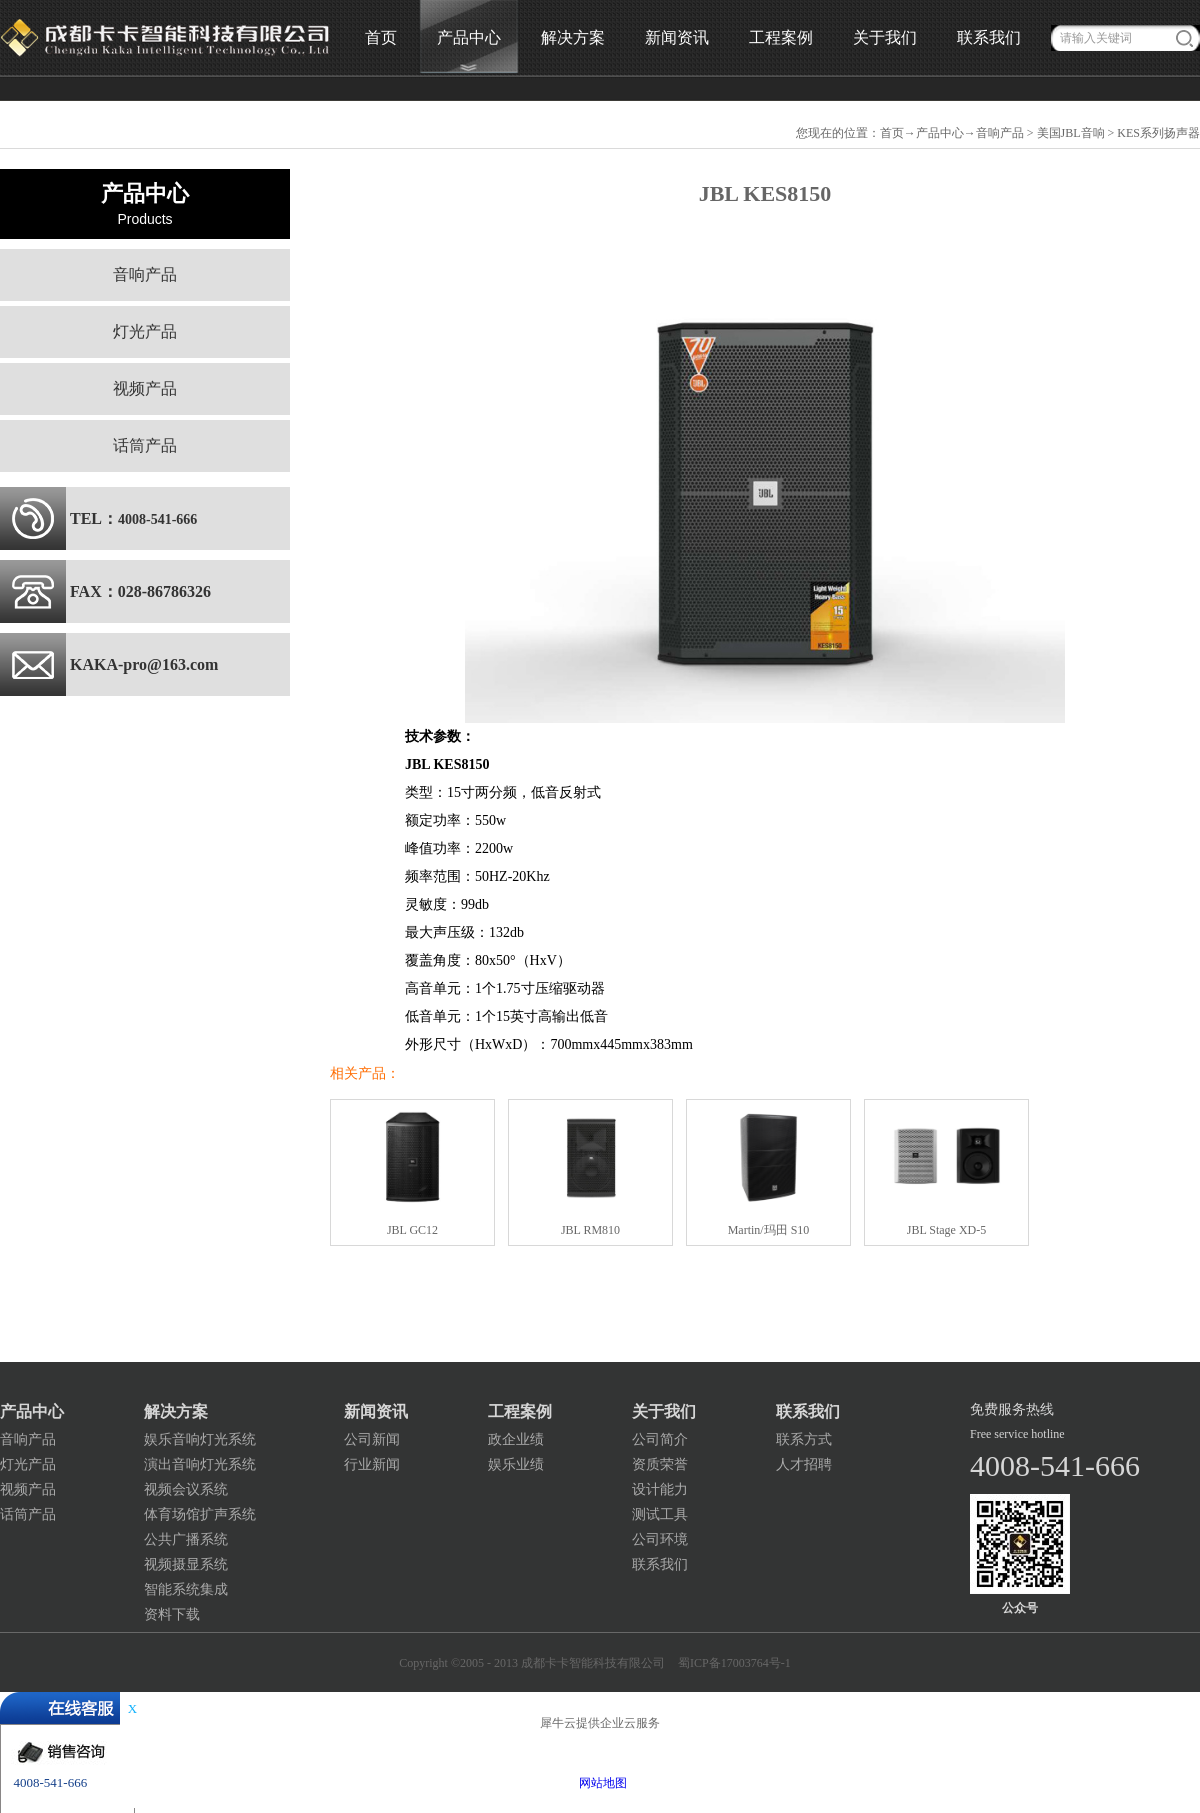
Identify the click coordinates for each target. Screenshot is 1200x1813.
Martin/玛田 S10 (769, 1230)
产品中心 (940, 133)
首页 (381, 37)
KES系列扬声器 (1158, 133)
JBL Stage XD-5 (947, 1230)
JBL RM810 (590, 1230)
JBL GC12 (412, 1230)
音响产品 (1000, 133)
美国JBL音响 (1071, 133)
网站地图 (600, 1783)
